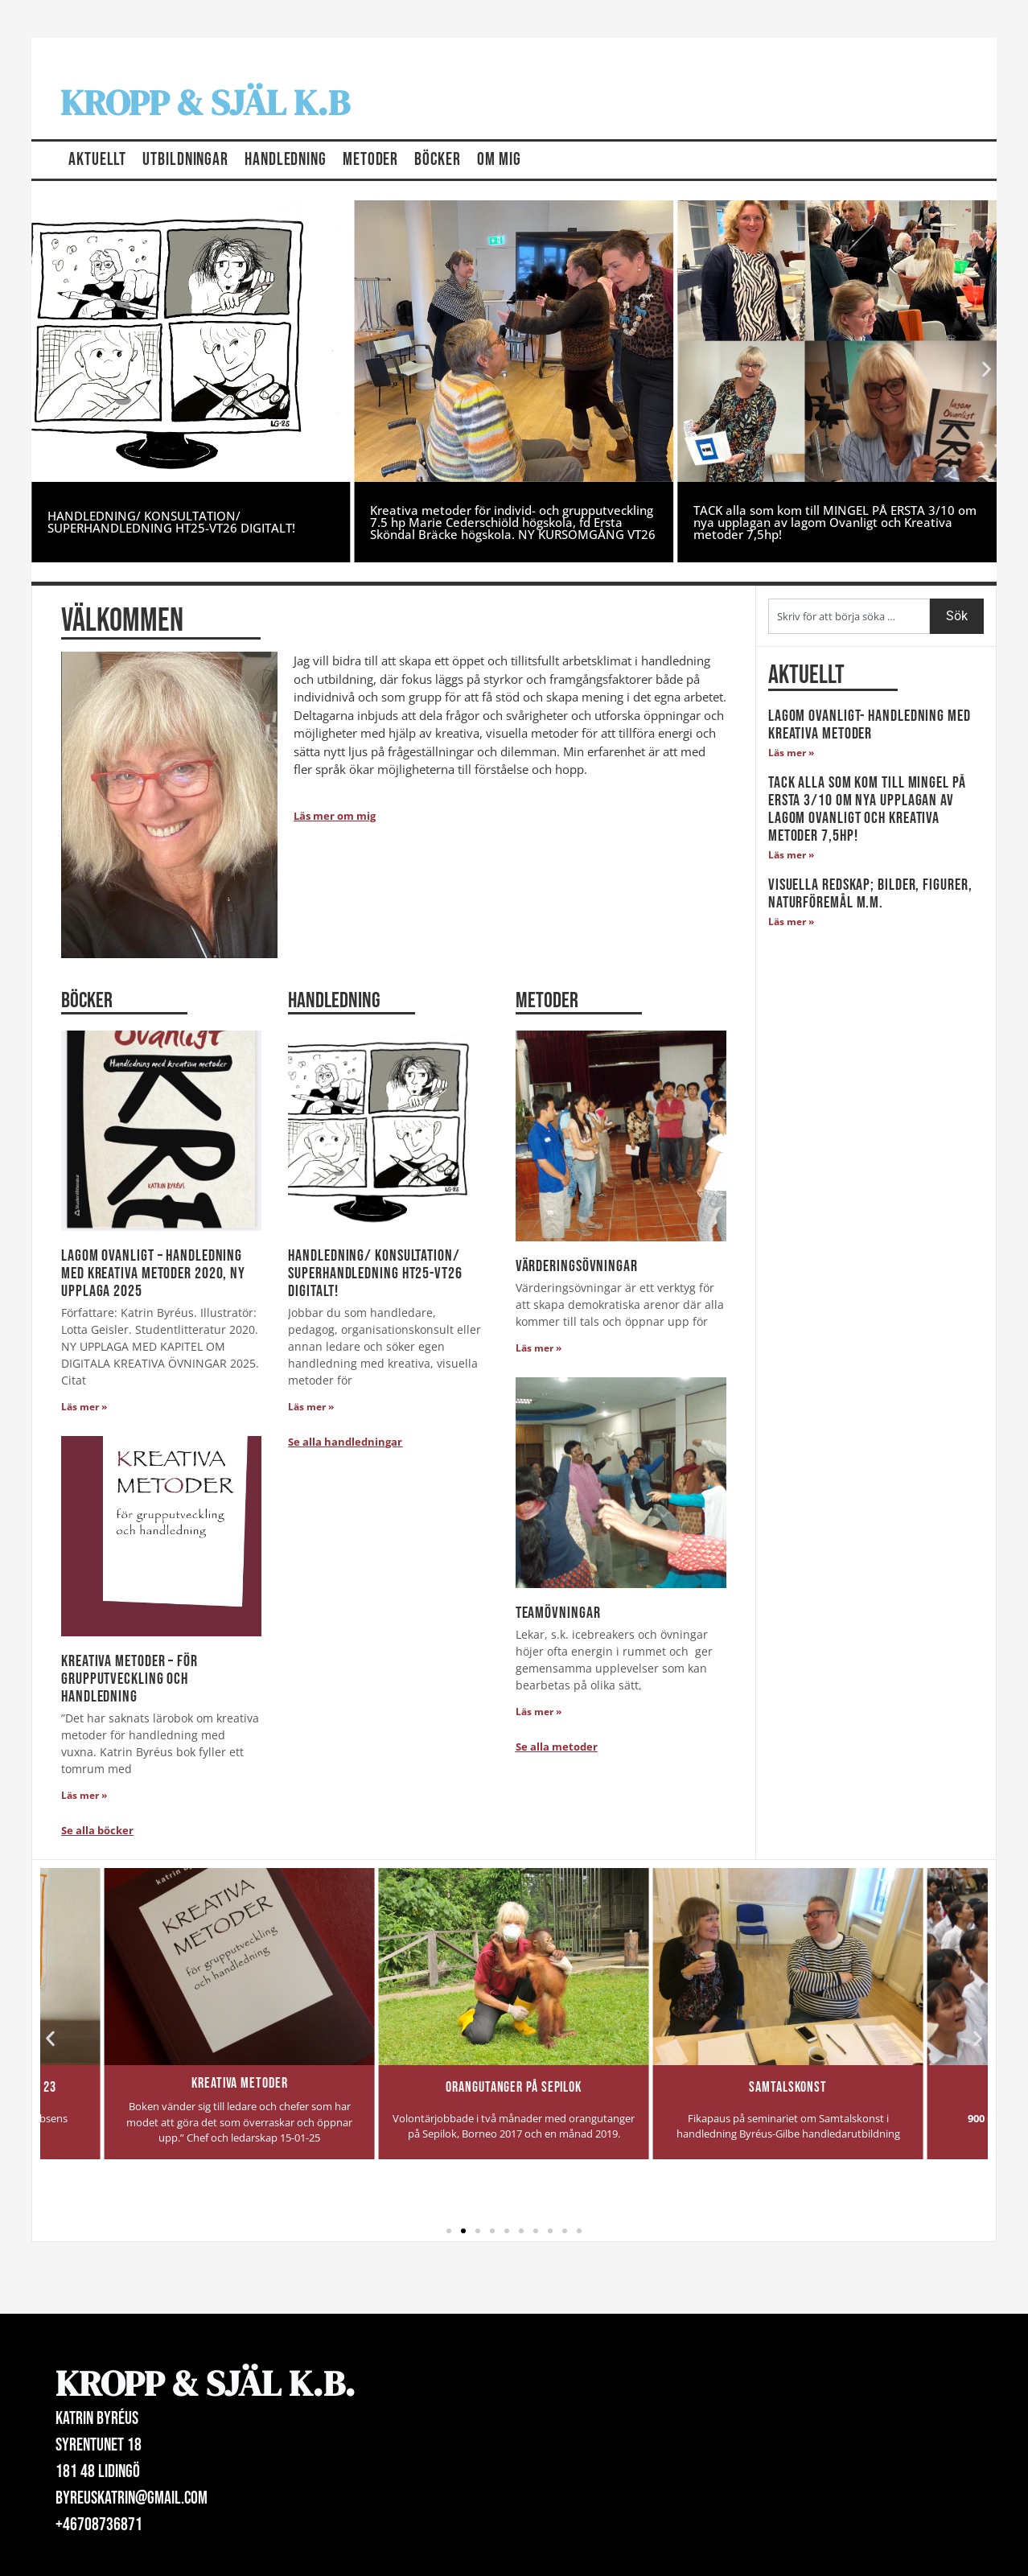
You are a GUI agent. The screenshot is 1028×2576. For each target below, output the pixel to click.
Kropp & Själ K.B (205, 102)
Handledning (286, 160)
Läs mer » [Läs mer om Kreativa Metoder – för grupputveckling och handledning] (84, 1795)
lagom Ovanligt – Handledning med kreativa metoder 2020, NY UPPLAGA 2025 (153, 1273)
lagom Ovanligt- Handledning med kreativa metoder (869, 724)
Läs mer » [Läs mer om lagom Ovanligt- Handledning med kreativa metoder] (791, 752)
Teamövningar (558, 1613)
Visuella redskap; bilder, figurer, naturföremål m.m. (870, 893)
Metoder (370, 160)
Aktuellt (97, 160)
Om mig (499, 160)
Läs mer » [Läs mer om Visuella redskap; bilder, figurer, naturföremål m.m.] (791, 921)
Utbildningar (185, 160)
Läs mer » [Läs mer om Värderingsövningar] (538, 1348)
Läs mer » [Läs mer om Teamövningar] (538, 1711)
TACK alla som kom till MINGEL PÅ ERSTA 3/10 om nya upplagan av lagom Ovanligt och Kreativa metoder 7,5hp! (835, 522)
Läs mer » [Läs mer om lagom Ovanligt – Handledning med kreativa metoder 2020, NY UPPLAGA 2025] (84, 1407)
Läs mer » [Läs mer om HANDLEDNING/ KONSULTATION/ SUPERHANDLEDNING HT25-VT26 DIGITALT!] (311, 1407)
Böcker (437, 160)
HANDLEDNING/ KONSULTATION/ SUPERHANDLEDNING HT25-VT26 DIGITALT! (171, 522)
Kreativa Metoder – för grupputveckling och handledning (129, 1679)
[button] (41, 370)
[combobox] (849, 616)
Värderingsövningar (577, 1266)
